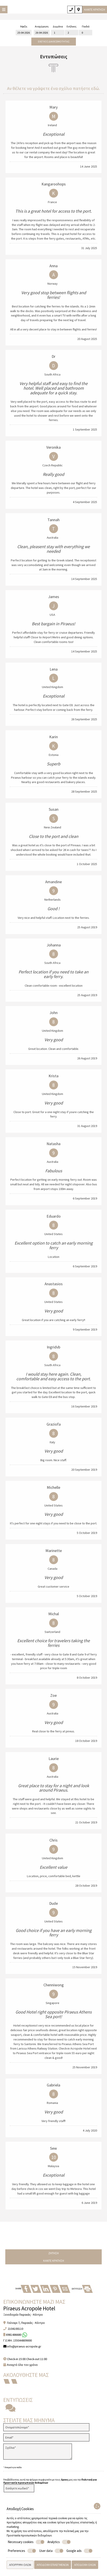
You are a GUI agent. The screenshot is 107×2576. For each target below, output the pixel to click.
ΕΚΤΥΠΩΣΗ (82, 2288)
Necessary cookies (26, 2542)
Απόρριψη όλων (20, 2565)
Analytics (59, 2542)
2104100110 (15, 2329)
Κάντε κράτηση (94, 9)
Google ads (79, 2551)
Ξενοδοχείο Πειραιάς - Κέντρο (23, 2315)
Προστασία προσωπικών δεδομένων (29, 2535)
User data (51, 2551)
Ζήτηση (53, 2253)
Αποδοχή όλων (85, 2565)
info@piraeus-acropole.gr (24, 2346)
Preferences (22, 2551)
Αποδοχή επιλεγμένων (53, 2565)
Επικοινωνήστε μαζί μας (34, 2301)
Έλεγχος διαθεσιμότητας (53, 41)
